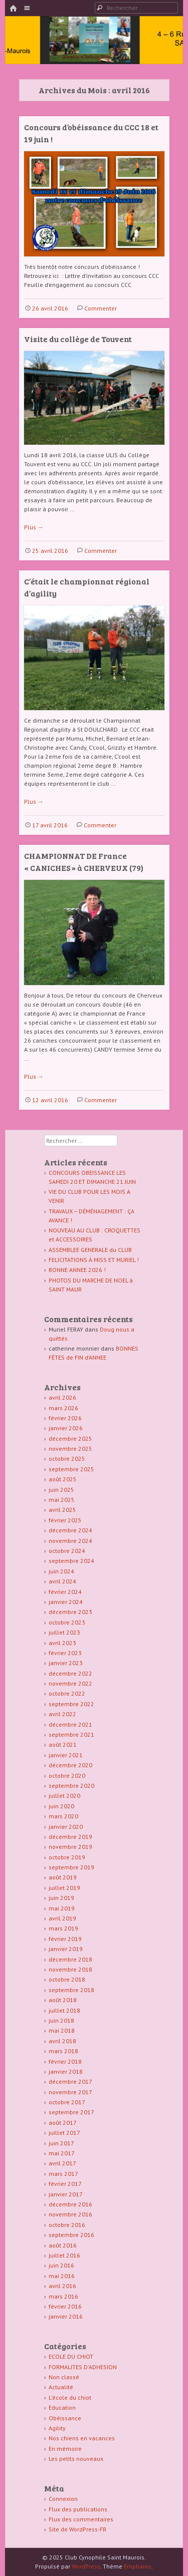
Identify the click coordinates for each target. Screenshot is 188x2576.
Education (62, 2407)
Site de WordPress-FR (77, 2529)
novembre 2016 (70, 2214)
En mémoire (65, 2448)
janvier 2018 (66, 2071)
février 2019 (65, 1939)
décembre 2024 (70, 1530)
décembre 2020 (70, 1765)
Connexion (63, 2498)
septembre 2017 (71, 2112)
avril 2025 (62, 1509)
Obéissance (65, 2418)
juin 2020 (61, 1806)
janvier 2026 (66, 1428)
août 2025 (63, 1479)
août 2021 (63, 1744)
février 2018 (65, 2061)
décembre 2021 (70, 1724)
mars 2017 (63, 2173)
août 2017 (63, 2122)
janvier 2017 (66, 2194)
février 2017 (65, 2183)
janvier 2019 (66, 1949)
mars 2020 (63, 1816)
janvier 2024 (66, 1601)
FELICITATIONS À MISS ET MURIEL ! (94, 1259)
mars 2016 (63, 2296)
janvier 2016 (66, 2316)
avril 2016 (62, 2286)
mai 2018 (62, 2030)
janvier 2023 (66, 1663)
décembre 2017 (70, 2081)
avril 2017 (62, 2163)
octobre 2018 (67, 1979)
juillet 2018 (64, 2010)
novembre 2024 (70, 1540)
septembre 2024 (71, 1560)
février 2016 (65, 2306)
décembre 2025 (70, 1438)
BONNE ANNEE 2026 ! (77, 1269)
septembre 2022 (71, 1704)
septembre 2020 (71, 1785)
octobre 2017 (67, 2102)
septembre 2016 (71, 2234)
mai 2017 (62, 2153)
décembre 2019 (70, 1836)
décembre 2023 (70, 1612)
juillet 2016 (64, 2255)
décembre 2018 (70, 1959)
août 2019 (63, 1877)
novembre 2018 (70, 1969)
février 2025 (65, 1520)
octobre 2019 (67, 1857)
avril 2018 (62, 2041)
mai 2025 (62, 1499)
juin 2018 (61, 2020)
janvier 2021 (66, 1755)
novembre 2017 (70, 2092)
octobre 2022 (67, 1693)
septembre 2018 (71, 1990)
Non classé (64, 2377)
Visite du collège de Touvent (78, 339)
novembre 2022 (70, 1683)
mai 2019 (62, 1908)
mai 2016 (62, 2276)
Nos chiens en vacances (82, 2438)
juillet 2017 (64, 2132)
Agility (57, 2428)
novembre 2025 (70, 1448)
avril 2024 (62, 1581)
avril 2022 (62, 1714)
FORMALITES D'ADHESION (83, 2367)
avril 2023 (62, 1643)
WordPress (86, 2566)
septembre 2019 (71, 1867)
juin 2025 (61, 1489)
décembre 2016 (70, 2204)
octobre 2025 (67, 1458)
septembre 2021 (71, 1734)
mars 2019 (63, 1928)
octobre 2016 (67, 2224)
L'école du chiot (70, 2397)
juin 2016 (61, 2265)
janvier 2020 (66, 1826)
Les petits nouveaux (76, 2458)
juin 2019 (61, 1897)
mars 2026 (63, 1408)
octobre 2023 (67, 1622)
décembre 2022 (70, 1673)
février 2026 (65, 1418)
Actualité (61, 2387)
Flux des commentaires (81, 2519)
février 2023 (65, 1653)
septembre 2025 (71, 1469)
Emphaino (137, 2566)
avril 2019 (62, 1918)
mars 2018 (63, 2051)
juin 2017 (61, 2143)
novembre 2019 (70, 1846)
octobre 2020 (67, 1775)
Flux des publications (78, 2509)
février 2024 (65, 1591)
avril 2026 (62, 1397)
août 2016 (63, 2245)
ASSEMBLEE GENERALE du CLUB (90, 1249)
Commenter (100, 308)
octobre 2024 (67, 1550)
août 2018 (63, 2000)
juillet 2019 (64, 1887)
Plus (34, 527)
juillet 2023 (64, 1632)
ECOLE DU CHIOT (71, 2356)
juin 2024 (61, 1571)
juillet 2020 (64, 1795)
